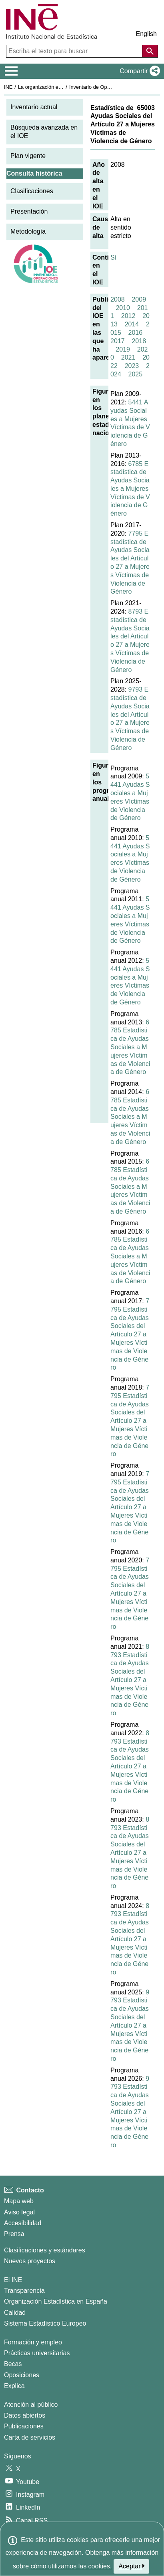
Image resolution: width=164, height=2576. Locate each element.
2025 (135, 374)
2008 (117, 299)
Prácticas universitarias (37, 2353)
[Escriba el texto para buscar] (75, 51)
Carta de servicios (29, 2437)
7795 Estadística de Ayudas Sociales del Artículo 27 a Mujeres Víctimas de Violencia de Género (129, 1334)
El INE (13, 2279)
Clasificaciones (31, 191)
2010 (123, 307)
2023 (132, 365)
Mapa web (19, 2201)
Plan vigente (28, 155)
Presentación (29, 211)
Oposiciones (21, 2375)
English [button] (146, 33)
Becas (13, 2363)
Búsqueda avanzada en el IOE (44, 131)
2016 (135, 332)
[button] (138, 71)
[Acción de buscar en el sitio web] (150, 51)
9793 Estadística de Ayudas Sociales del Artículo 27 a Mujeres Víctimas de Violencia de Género (129, 2025)
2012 (128, 315)
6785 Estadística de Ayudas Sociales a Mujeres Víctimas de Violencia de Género (130, 488)
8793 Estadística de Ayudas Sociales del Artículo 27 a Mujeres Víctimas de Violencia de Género (129, 1679)
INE (8, 87)
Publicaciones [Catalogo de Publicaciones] (24, 2426)
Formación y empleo (33, 2342)
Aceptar (131, 2566)
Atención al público (31, 2404)
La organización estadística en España (62, 87)
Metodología (28, 231)
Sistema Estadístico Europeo (45, 2323)
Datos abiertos (24, 2415)
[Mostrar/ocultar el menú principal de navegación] (11, 71)
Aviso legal (19, 2212)
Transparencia (24, 2290)
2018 (139, 341)
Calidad (15, 2312)
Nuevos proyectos (29, 2261)
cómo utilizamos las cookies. (71, 2566)
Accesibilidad (22, 2223)
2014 (132, 324)
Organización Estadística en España (55, 2301)
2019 (123, 349)
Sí (113, 257)
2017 (117, 341)
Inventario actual (33, 107)
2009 (139, 299)
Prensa (14, 2233)
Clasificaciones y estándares (44, 2250)
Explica (14, 2385)
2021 (128, 357)
